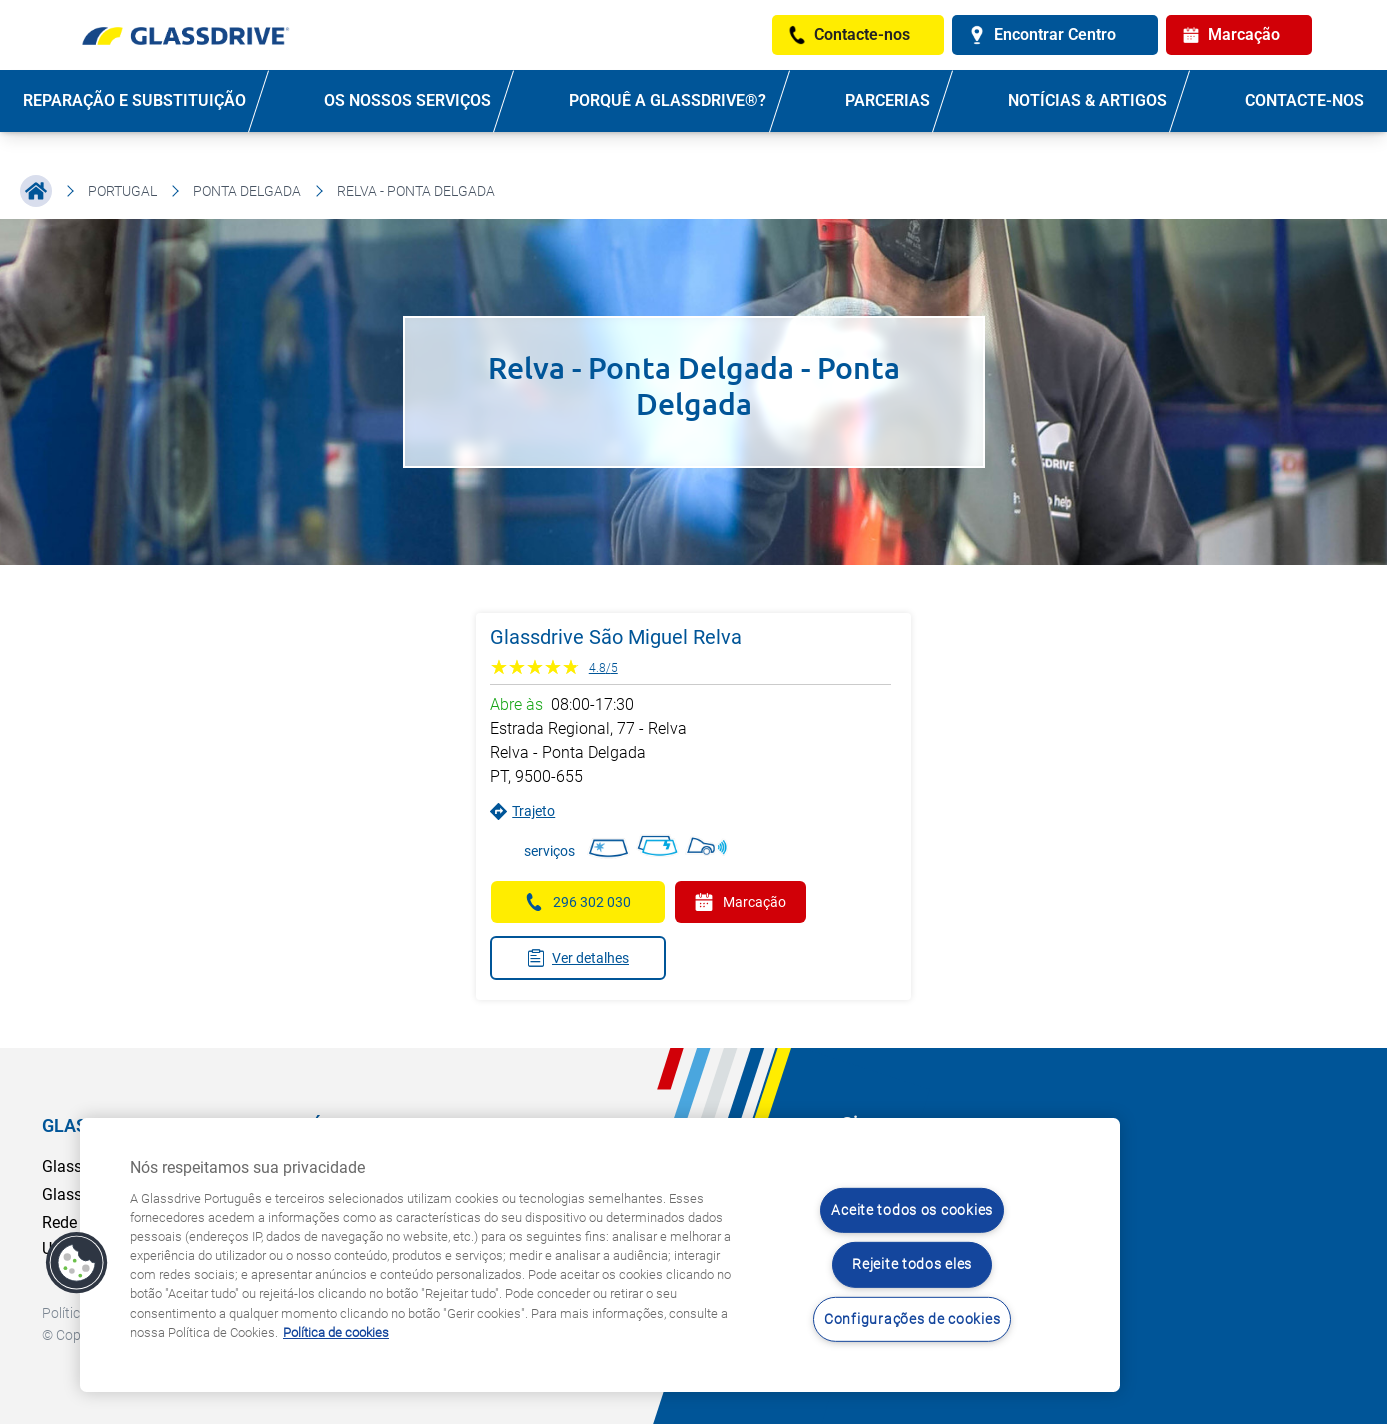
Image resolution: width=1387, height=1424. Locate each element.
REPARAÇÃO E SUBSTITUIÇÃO (134, 100)
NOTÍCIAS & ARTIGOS (1087, 100)
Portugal (122, 191)
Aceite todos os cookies (912, 1210)
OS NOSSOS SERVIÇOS (407, 100)
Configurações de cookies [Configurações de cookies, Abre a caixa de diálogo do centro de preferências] (912, 1319)
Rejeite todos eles (912, 1264)
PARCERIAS (887, 100)
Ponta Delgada (247, 191)
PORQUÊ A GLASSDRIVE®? (667, 100)
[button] (77, 1263)
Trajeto (523, 811)
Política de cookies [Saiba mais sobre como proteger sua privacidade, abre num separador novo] (336, 1332)
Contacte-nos (1304, 100)
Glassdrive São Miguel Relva (616, 637)
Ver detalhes (577, 958)
